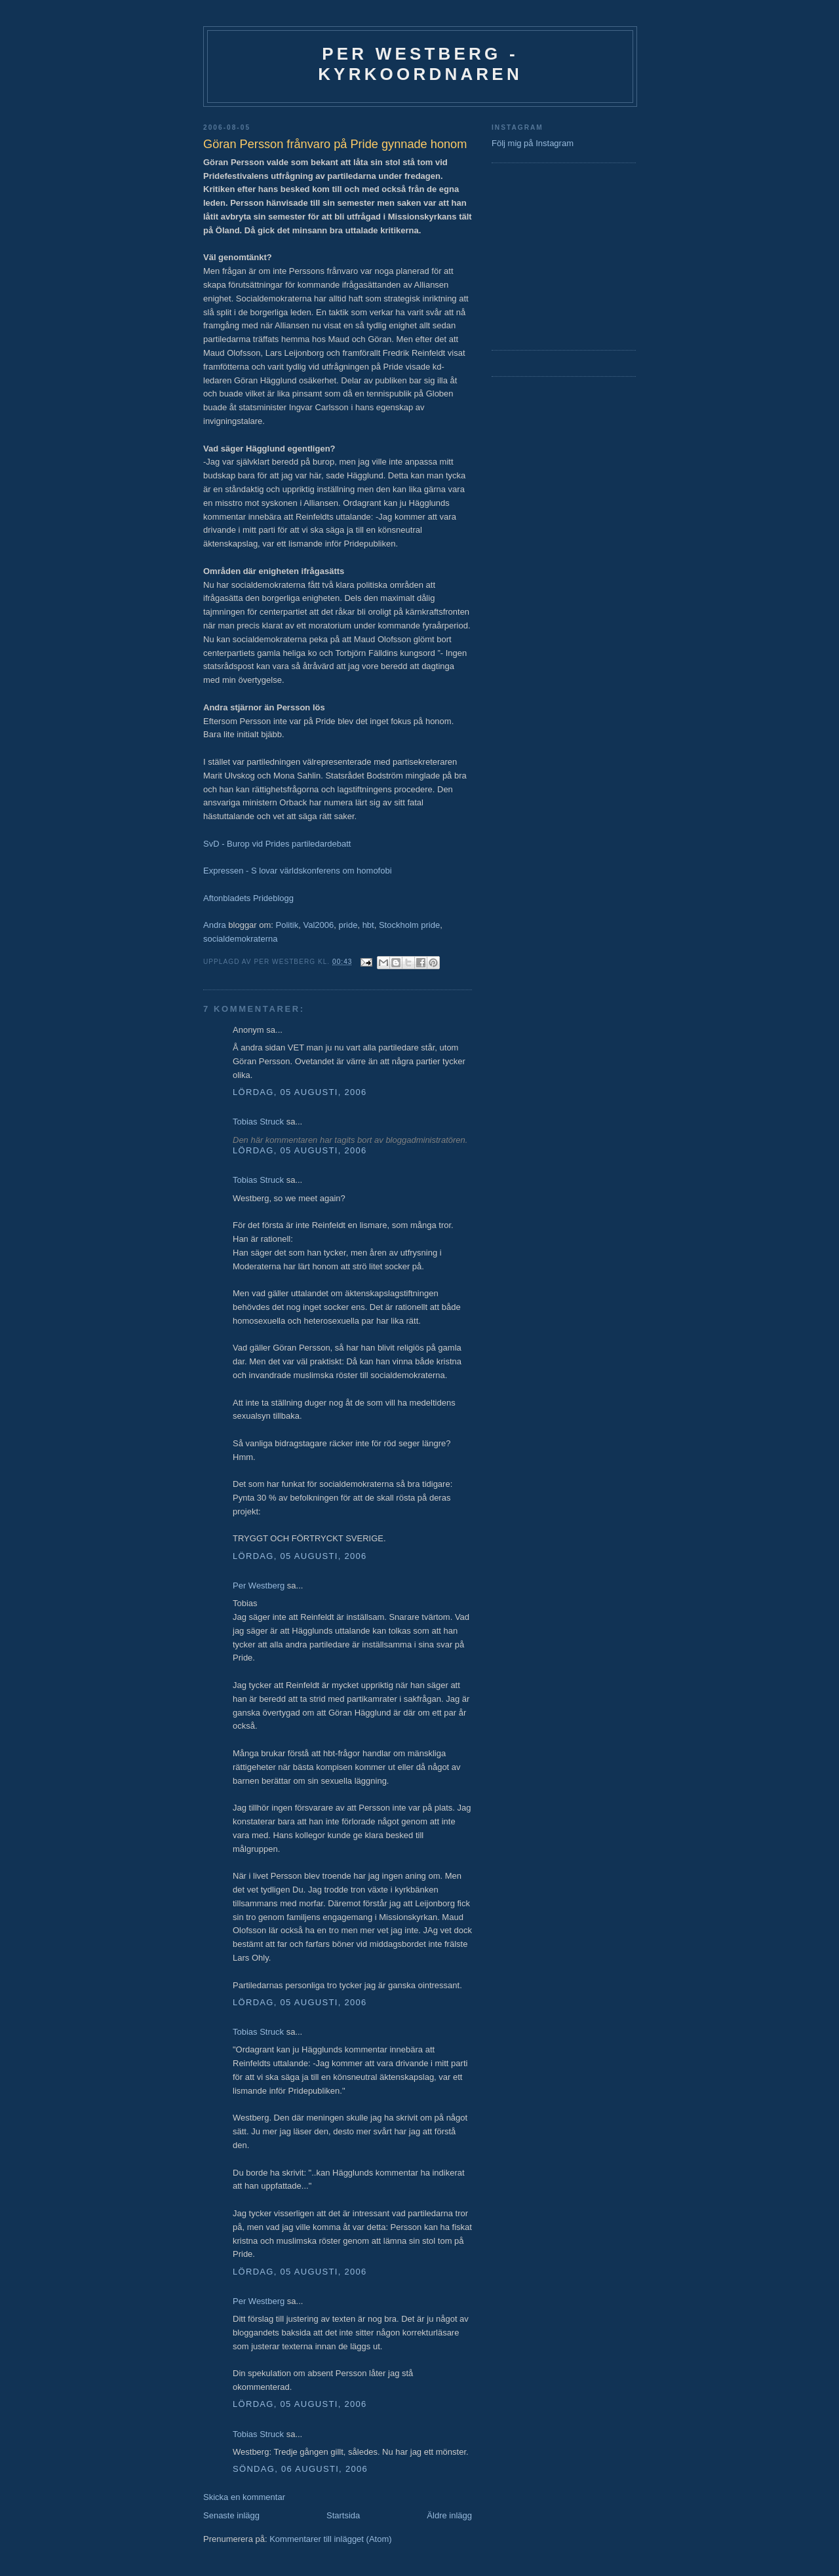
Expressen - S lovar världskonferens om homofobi (297, 870)
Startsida (343, 2515)
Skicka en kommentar (244, 2497)
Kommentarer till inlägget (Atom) (330, 2539)
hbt (368, 925)
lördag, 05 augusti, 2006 (300, 1092)
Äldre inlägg (449, 2515)
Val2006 (318, 925)
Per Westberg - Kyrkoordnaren (420, 64)
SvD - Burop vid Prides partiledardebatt (277, 844)
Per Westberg (258, 1585)
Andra (214, 925)
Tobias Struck (258, 1121)
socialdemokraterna (240, 939)
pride (347, 925)
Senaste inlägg (231, 2515)
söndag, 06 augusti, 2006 (300, 2469)
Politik (287, 925)
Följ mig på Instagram (533, 143)
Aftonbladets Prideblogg (248, 898)
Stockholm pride (409, 925)
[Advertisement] (531, 255)
